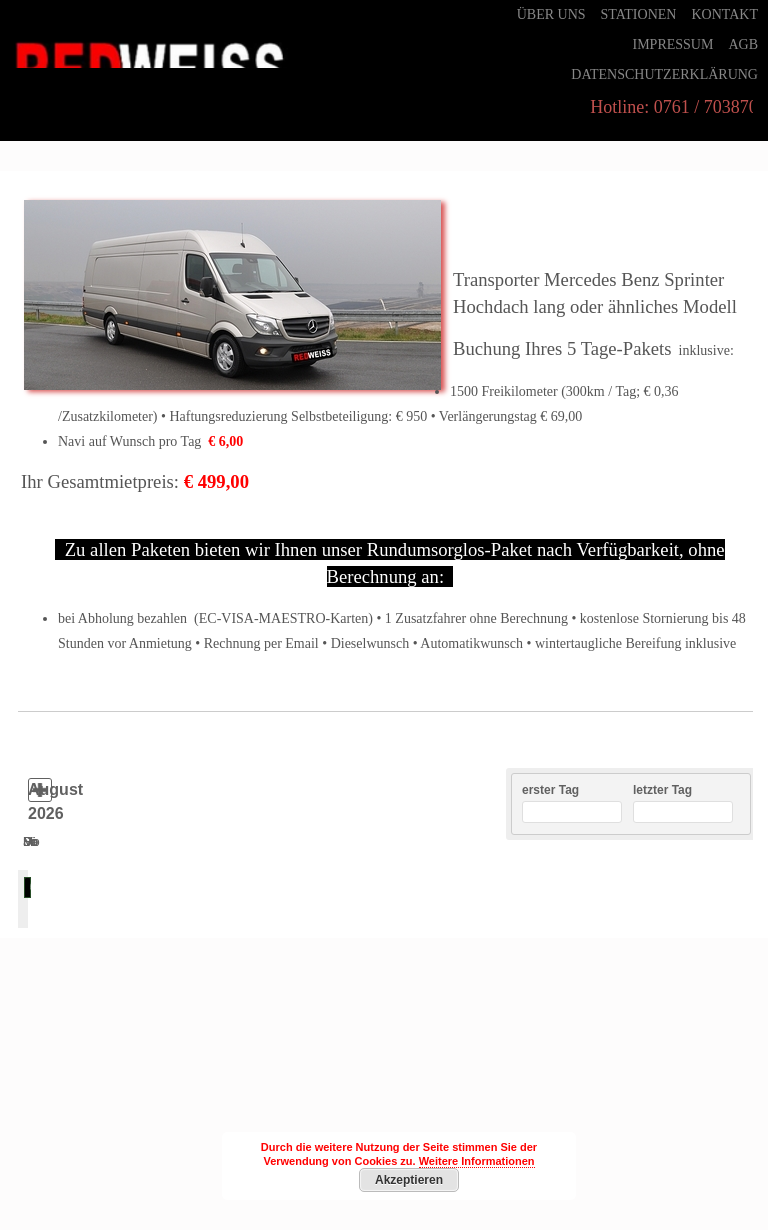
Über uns (551, 14)
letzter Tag (662, 790)
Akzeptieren (409, 1180)
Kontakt (724, 14)
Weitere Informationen (477, 1161)
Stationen (639, 14)
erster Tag (550, 790)
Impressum (672, 44)
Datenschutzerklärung (664, 74)
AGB (743, 44)
